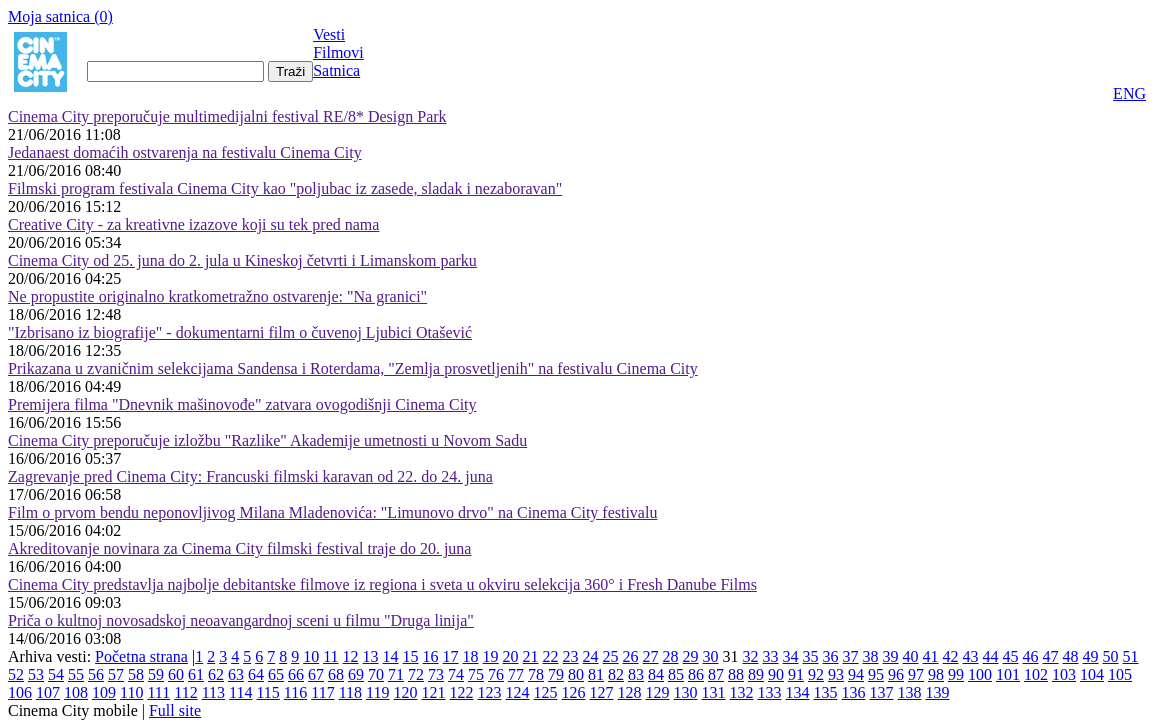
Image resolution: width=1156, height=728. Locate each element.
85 (676, 674)
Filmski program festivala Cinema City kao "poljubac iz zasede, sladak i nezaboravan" (285, 188)
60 (176, 674)
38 (871, 656)
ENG (1129, 93)
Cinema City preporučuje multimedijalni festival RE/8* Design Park (227, 116)
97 (916, 674)
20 (511, 656)
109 (104, 692)
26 (631, 656)
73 (436, 674)
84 (656, 674)
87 (716, 674)
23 (571, 656)
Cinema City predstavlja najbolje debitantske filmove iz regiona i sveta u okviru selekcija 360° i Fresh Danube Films (382, 584)
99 (956, 674)
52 (16, 674)
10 (311, 656)
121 (433, 692)
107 (48, 692)
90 (776, 674)
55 (76, 674)
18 (471, 656)
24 (591, 656)
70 (376, 674)
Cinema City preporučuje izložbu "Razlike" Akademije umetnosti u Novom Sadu (267, 440)
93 (836, 674)
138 (909, 692)
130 (685, 692)
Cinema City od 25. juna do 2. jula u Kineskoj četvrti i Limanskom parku (242, 260)
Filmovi (338, 52)
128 (629, 692)
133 (769, 692)
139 (937, 692)
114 (240, 692)
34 (791, 656)
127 (601, 692)
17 (451, 656)
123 (489, 692)
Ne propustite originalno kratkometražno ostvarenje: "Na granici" (217, 296)
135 (825, 692)
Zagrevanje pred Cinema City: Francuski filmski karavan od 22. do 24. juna (250, 476)
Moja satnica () (60, 16)
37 (851, 656)
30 (711, 656)
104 (1092, 674)
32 (751, 656)
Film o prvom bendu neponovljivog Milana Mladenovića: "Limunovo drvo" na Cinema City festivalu (332, 512)
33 (771, 656)
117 (322, 692)
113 (213, 692)
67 (316, 674)
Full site (175, 710)
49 (1091, 656)
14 (391, 656)
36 (831, 656)
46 (1031, 656)
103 (1064, 674)
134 (797, 692)
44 (991, 656)
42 (951, 656)
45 (1011, 656)
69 (356, 674)
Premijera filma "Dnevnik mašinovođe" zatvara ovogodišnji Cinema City (242, 404)
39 (891, 656)
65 (276, 674)
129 (657, 692)
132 (741, 692)
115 (267, 692)
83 (636, 674)
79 (556, 674)
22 (551, 656)
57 (116, 674)
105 (1120, 674)
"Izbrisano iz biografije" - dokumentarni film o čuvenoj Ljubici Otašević (240, 332)
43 (971, 656)
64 (256, 674)
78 (536, 674)
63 (236, 674)
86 (696, 674)
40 (911, 656)
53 (36, 674)
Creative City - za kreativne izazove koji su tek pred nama (193, 224)
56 (96, 674)
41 (931, 656)
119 (377, 692)
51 (1131, 656)
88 (736, 674)
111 (158, 692)
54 (56, 674)
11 (330, 656)
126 (573, 692)
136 (853, 692)
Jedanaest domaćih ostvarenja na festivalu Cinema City (185, 152)
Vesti (329, 34)
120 (405, 692)
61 (196, 674)
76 (496, 674)
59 (156, 674)
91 (796, 674)
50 (1111, 656)
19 (491, 656)
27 (651, 656)
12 (351, 656)
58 (136, 674)
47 (1051, 656)
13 (371, 656)
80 (576, 674)
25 (611, 656)
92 (816, 674)
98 (936, 674)
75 (476, 674)
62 (216, 674)
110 (131, 692)
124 (517, 692)
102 (1036, 674)
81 (596, 674)
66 (296, 674)
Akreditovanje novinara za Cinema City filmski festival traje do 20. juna (239, 548)
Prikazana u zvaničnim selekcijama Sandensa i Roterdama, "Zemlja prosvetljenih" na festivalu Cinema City (353, 368)
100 (980, 674)
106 (20, 692)
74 (456, 674)
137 (881, 692)
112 (185, 692)
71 (396, 674)
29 (691, 656)
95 (876, 674)
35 (811, 656)
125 (545, 692)
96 (896, 674)
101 (1008, 674)
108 (76, 692)
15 (411, 656)
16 (431, 656)
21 (531, 656)
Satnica (336, 70)
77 (516, 674)
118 (350, 692)
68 (336, 674)
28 (671, 656)
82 (616, 674)
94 (856, 674)
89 (756, 674)
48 (1071, 656)
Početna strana (141, 656)
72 (416, 674)
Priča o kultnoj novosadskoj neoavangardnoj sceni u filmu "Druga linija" (241, 620)
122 (461, 692)
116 (295, 692)
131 (713, 692)
